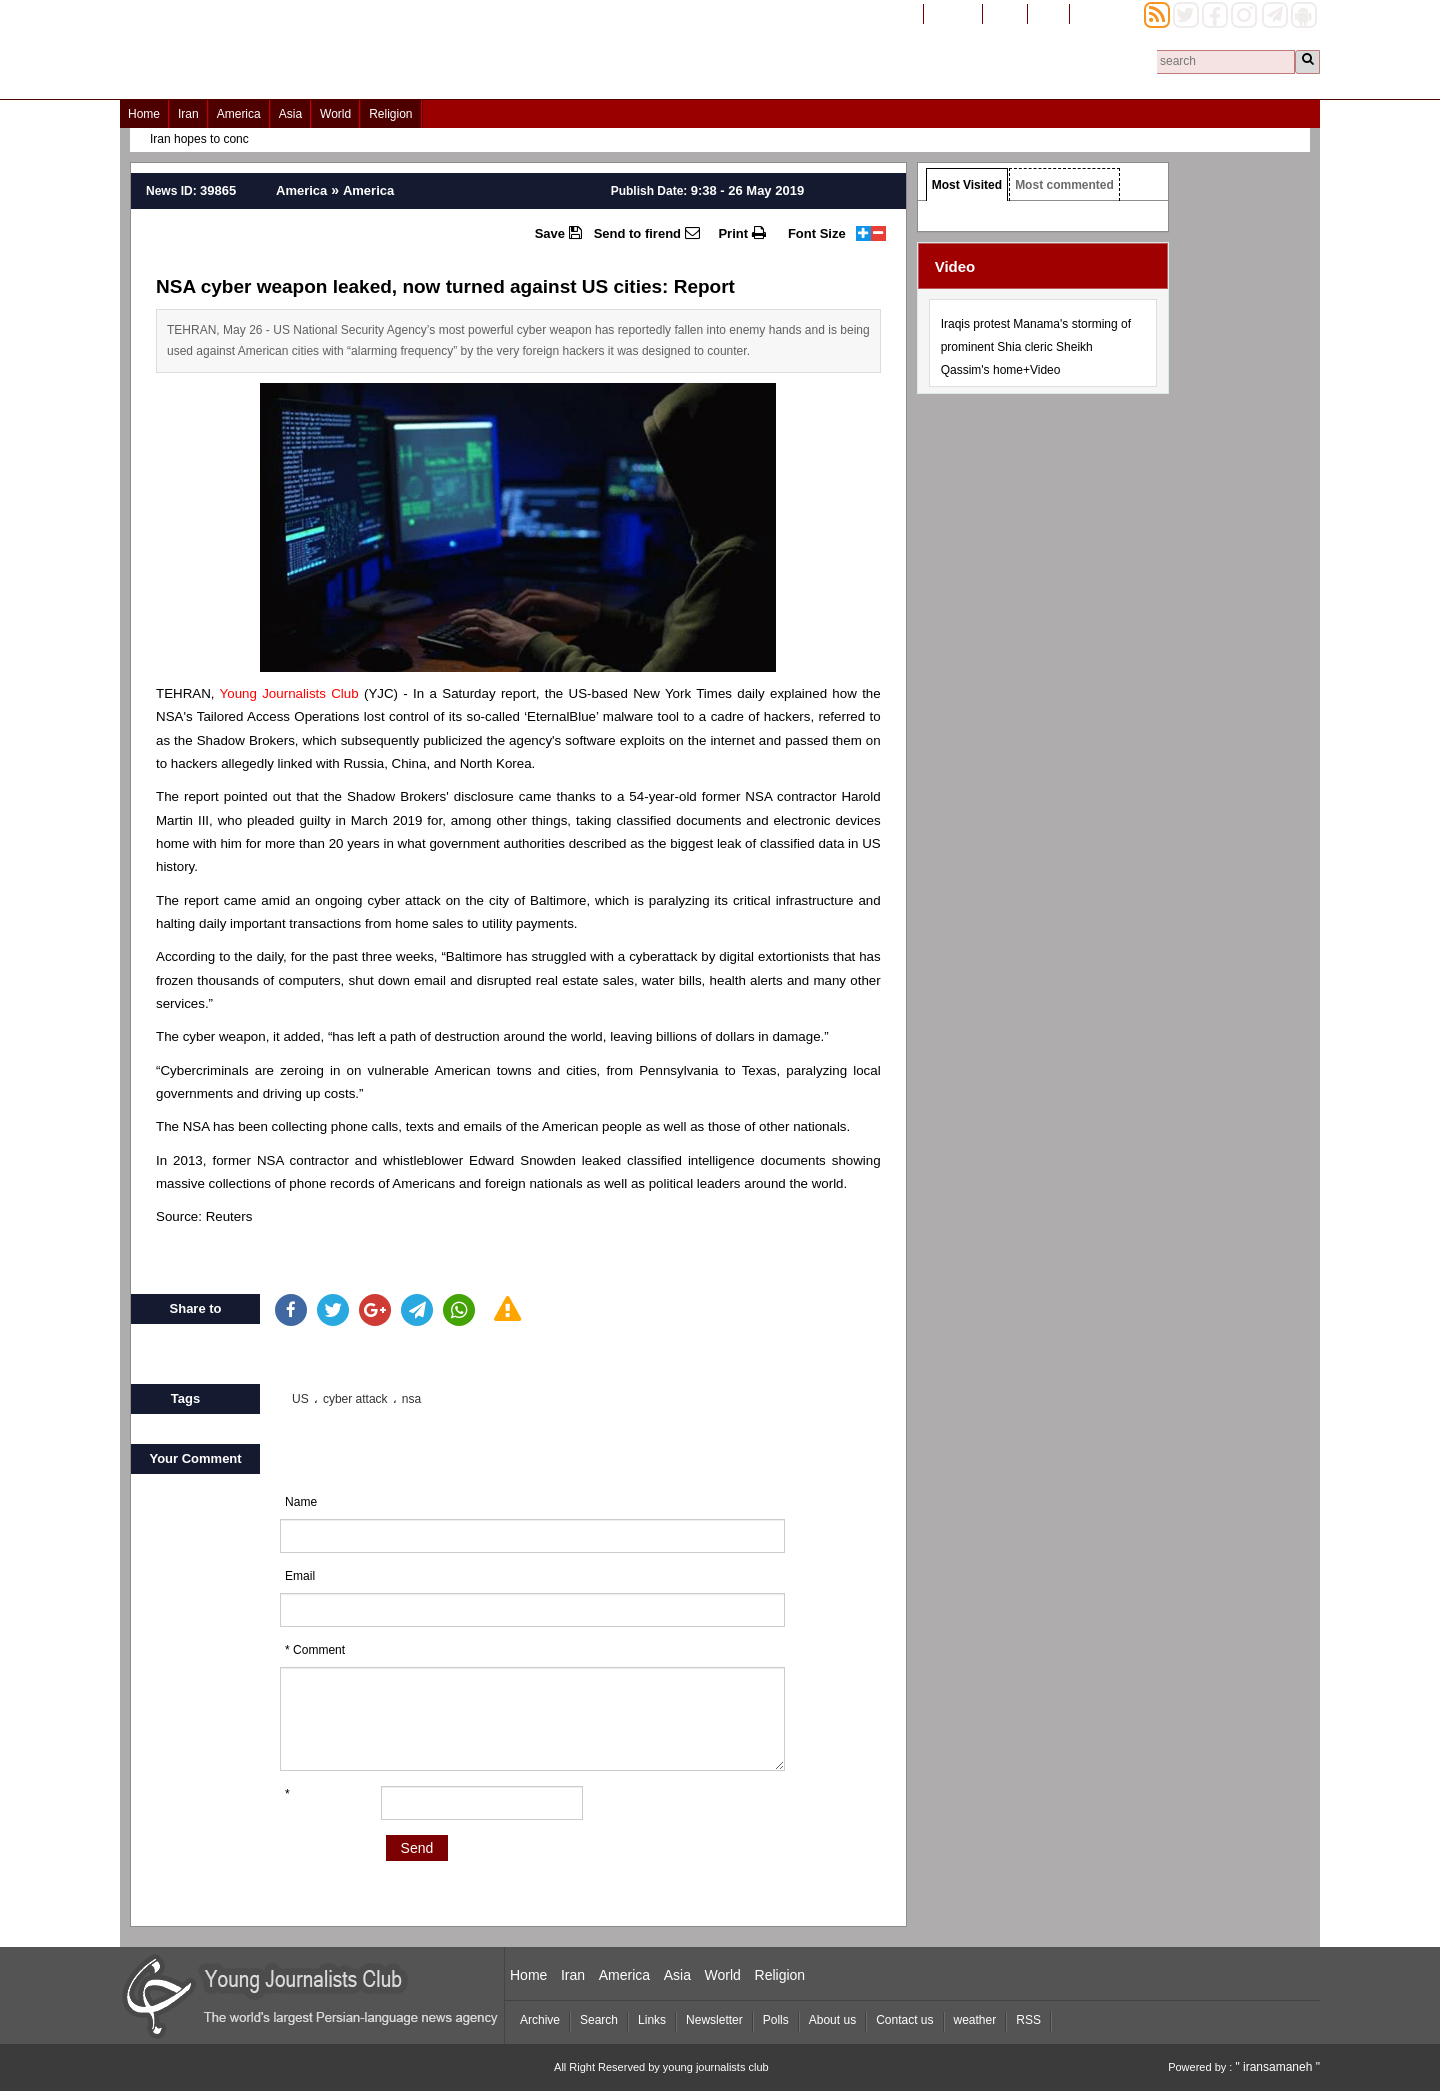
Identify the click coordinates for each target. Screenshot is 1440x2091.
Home (144, 114)
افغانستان (953, 13)
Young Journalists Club (289, 693)
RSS (1028, 2020)
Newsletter (714, 2020)
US (300, 1399)
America (239, 114)
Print (741, 233)
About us (832, 2020)
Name (301, 1502)
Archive (540, 2020)
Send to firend (647, 233)
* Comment (315, 1650)
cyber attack (355, 1399)
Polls (776, 2020)
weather (975, 2020)
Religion (390, 114)
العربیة (1048, 13)
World (335, 114)
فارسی (1005, 13)
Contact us (904, 2020)
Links (652, 2020)
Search (599, 2020)
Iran (188, 114)
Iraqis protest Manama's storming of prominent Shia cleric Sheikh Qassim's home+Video (1036, 347)
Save (558, 233)
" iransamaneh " (1277, 2067)
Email (300, 1576)
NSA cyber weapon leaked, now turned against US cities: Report (445, 286)
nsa (411, 1399)
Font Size (817, 233)
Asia (290, 114)
